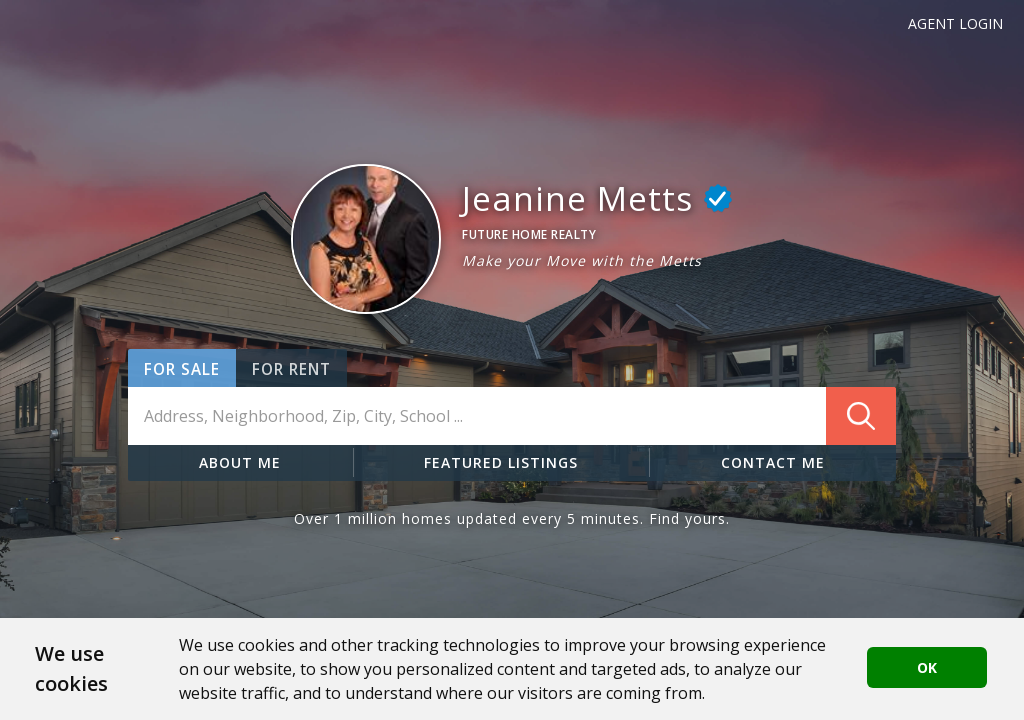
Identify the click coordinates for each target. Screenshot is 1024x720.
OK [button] (927, 667)
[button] (366, 239)
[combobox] (512, 416)
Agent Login (955, 23)
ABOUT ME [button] (240, 462)
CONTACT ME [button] (773, 462)
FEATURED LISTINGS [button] (501, 462)
